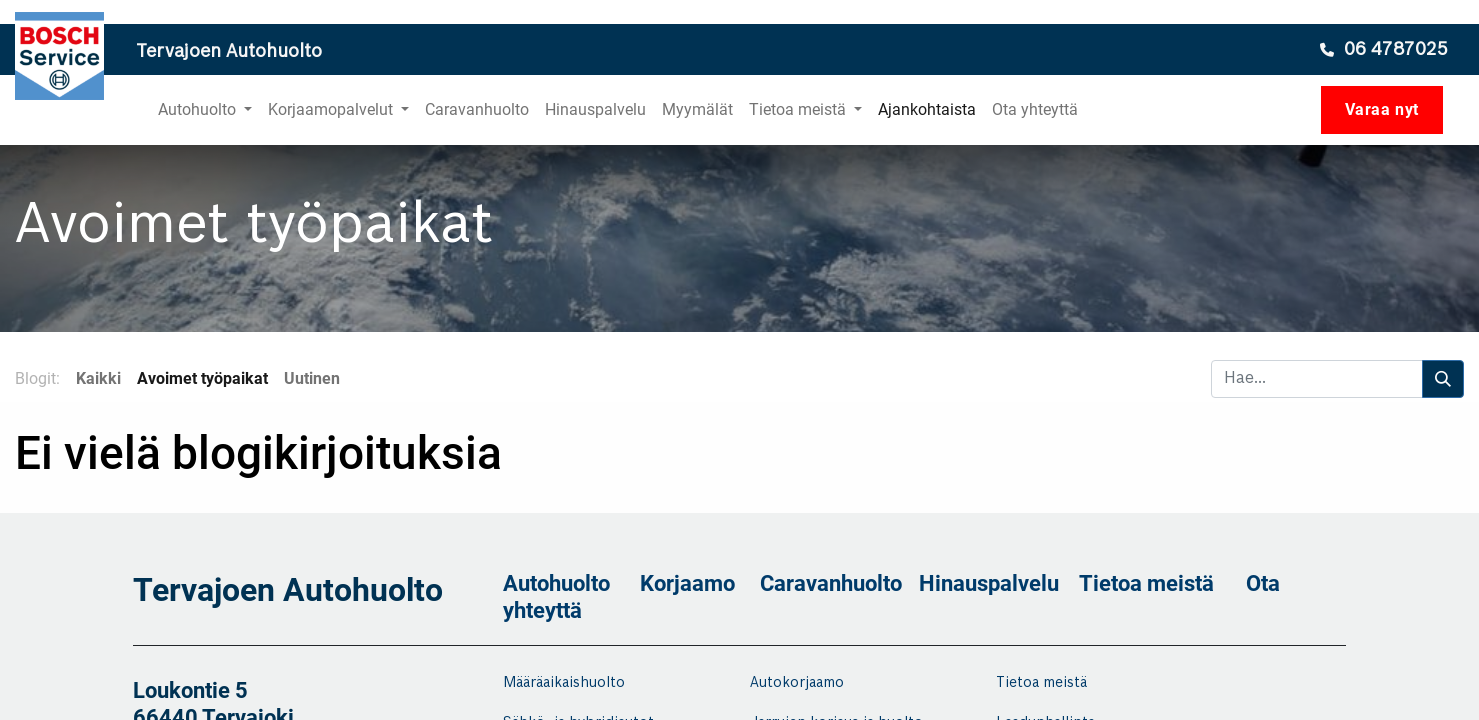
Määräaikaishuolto (564, 683)
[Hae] (1443, 379)
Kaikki (98, 378)
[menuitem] (477, 110)
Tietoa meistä (1146, 583)
